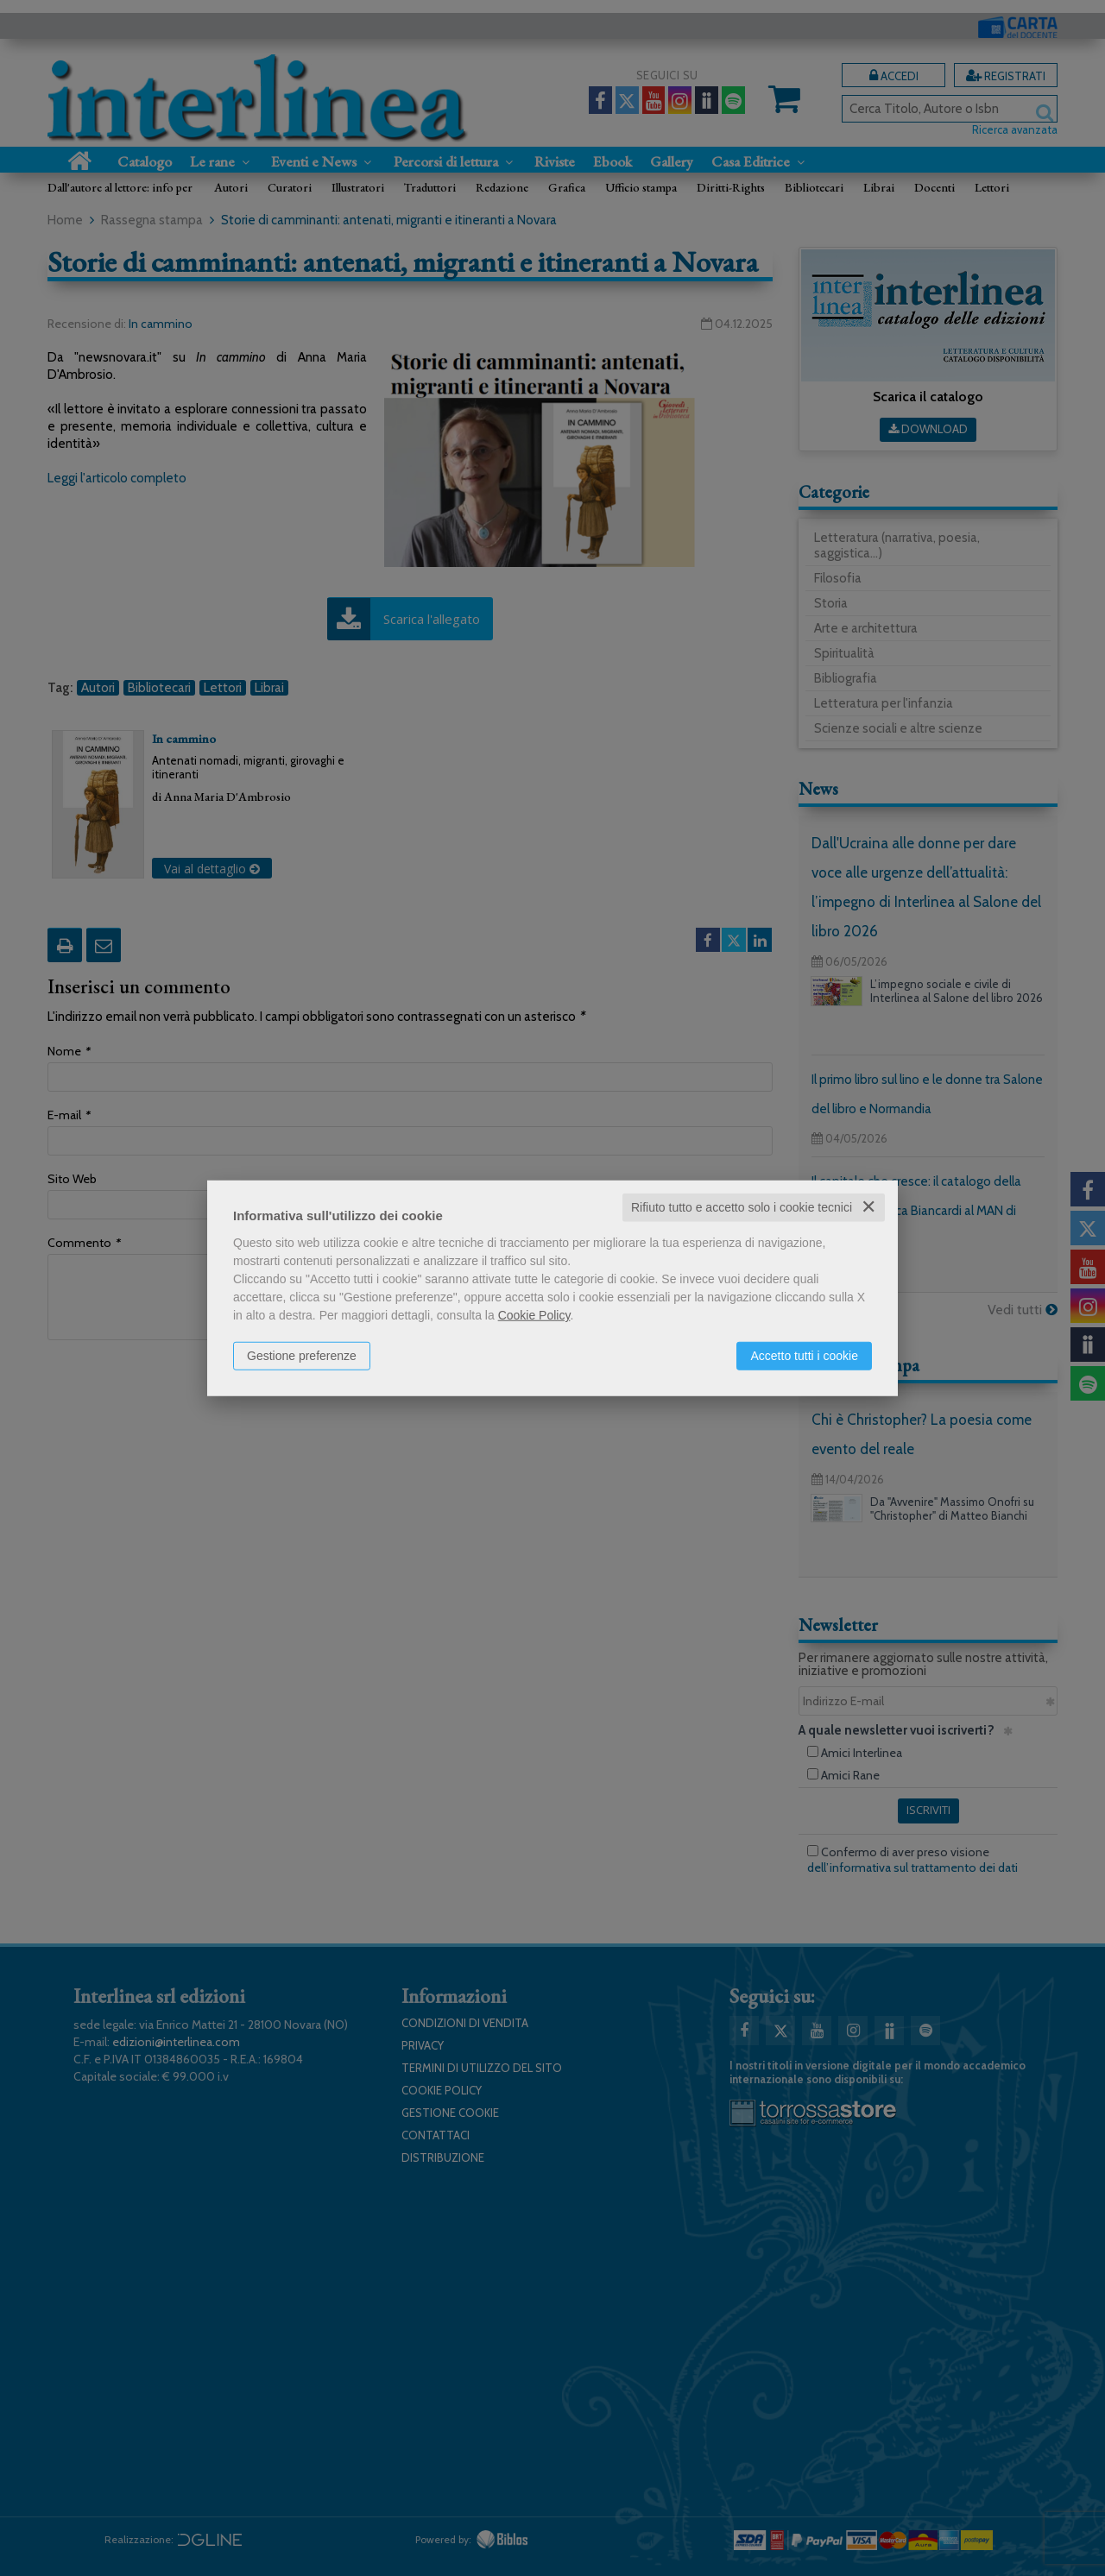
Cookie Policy (534, 1315)
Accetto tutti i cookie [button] (804, 1356)
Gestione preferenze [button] (302, 1356)
